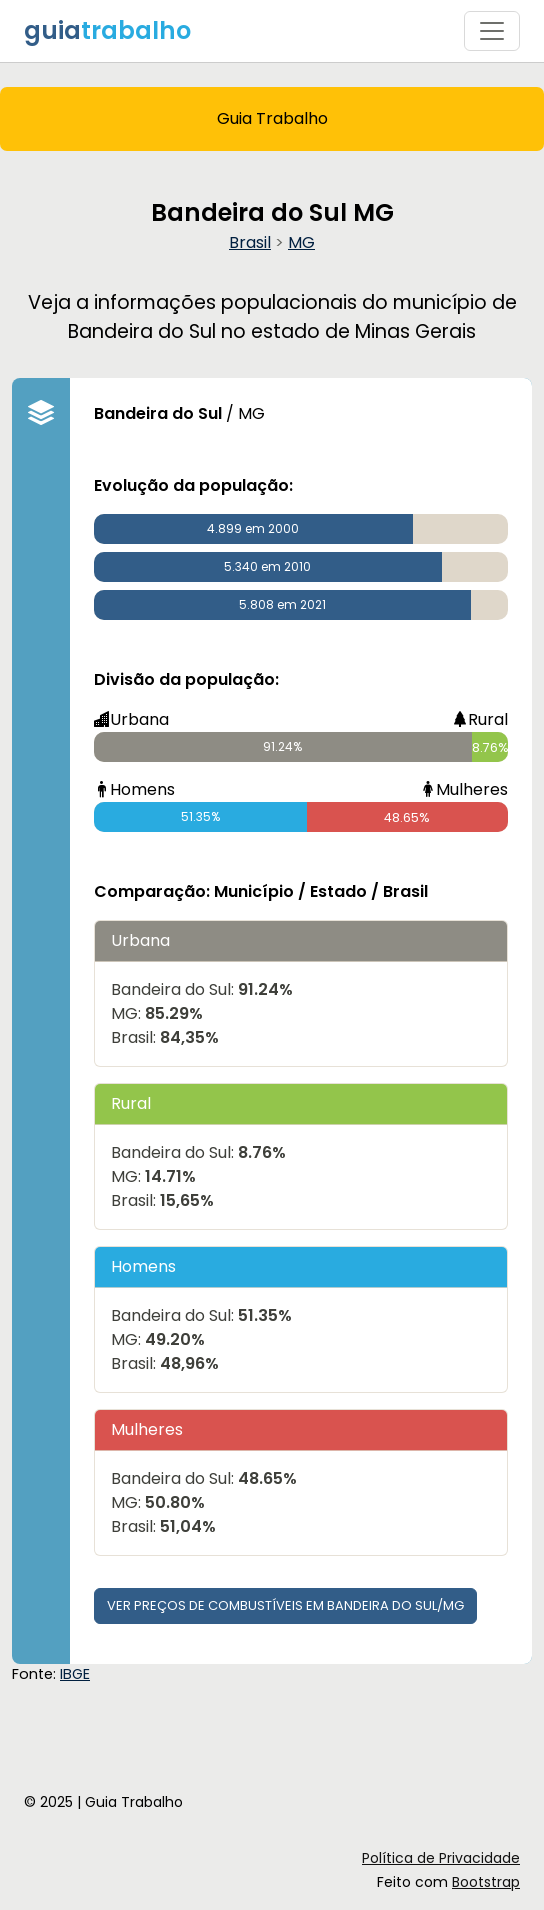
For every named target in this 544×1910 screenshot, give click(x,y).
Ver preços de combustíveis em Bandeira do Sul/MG (285, 1605)
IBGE (75, 1674)
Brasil (250, 242)
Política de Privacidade (441, 1858)
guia (107, 30)
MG (301, 242)
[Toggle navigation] (492, 31)
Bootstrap (486, 1882)
